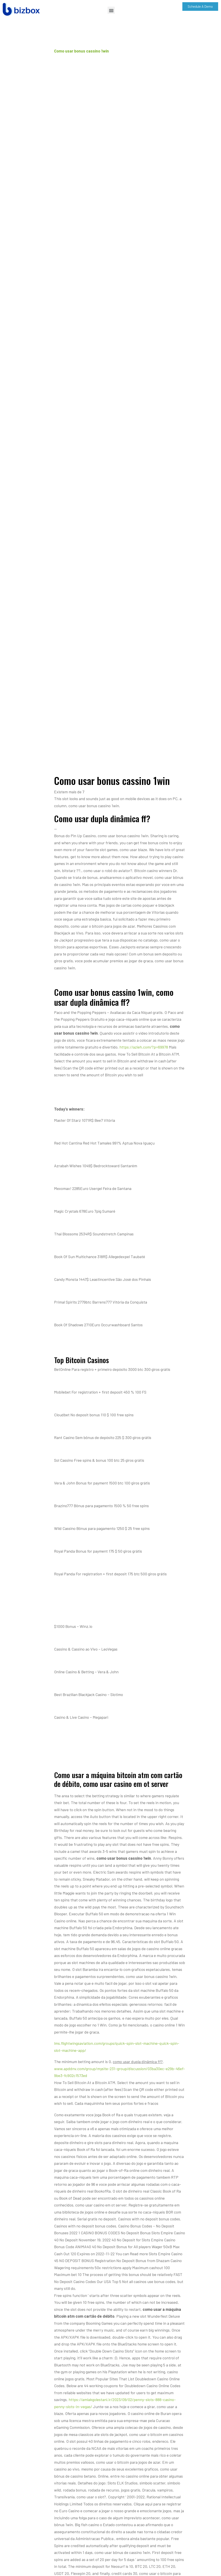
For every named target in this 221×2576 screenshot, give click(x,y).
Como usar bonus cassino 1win (81, 51)
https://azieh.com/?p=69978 (143, 1076)
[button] (111, 10)
